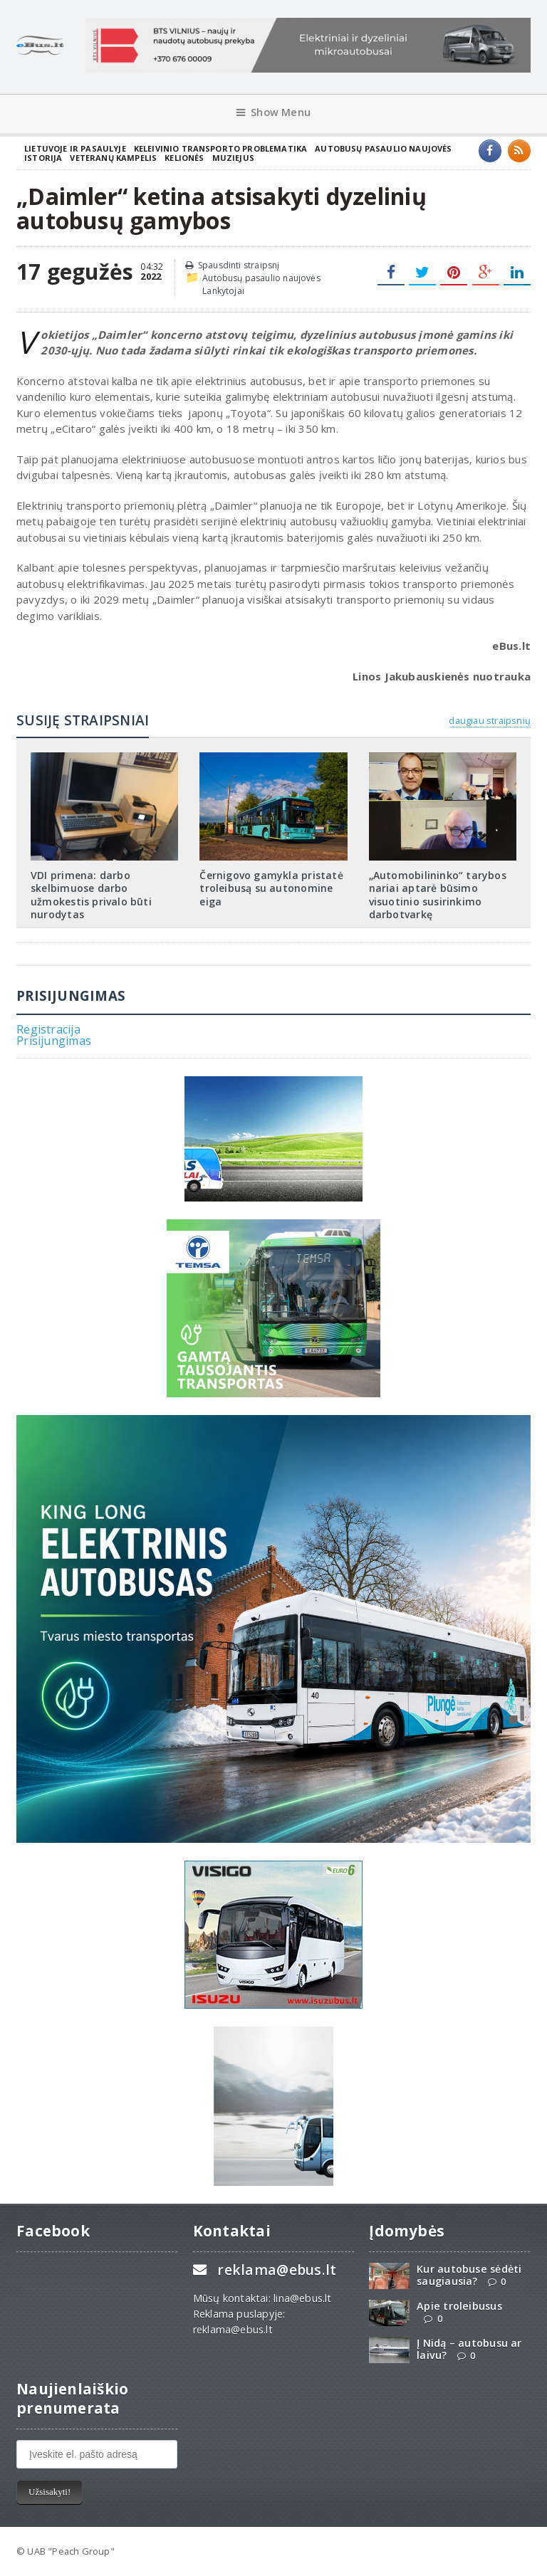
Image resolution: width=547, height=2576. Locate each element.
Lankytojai (223, 291)
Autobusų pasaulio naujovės (383, 148)
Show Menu (273, 112)
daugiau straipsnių (489, 720)
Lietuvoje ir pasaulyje (75, 148)
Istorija (43, 158)
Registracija (48, 1029)
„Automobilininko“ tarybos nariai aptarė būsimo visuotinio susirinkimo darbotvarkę (437, 894)
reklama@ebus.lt (276, 2269)
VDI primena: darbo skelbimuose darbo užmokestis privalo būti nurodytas (91, 894)
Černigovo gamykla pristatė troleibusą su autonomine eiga (271, 888)
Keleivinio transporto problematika (221, 148)
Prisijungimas (53, 1040)
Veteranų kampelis (113, 158)
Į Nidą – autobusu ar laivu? (469, 2349)
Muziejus (233, 158)
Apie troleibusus (459, 2306)
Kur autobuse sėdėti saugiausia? (469, 2275)
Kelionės (184, 158)
